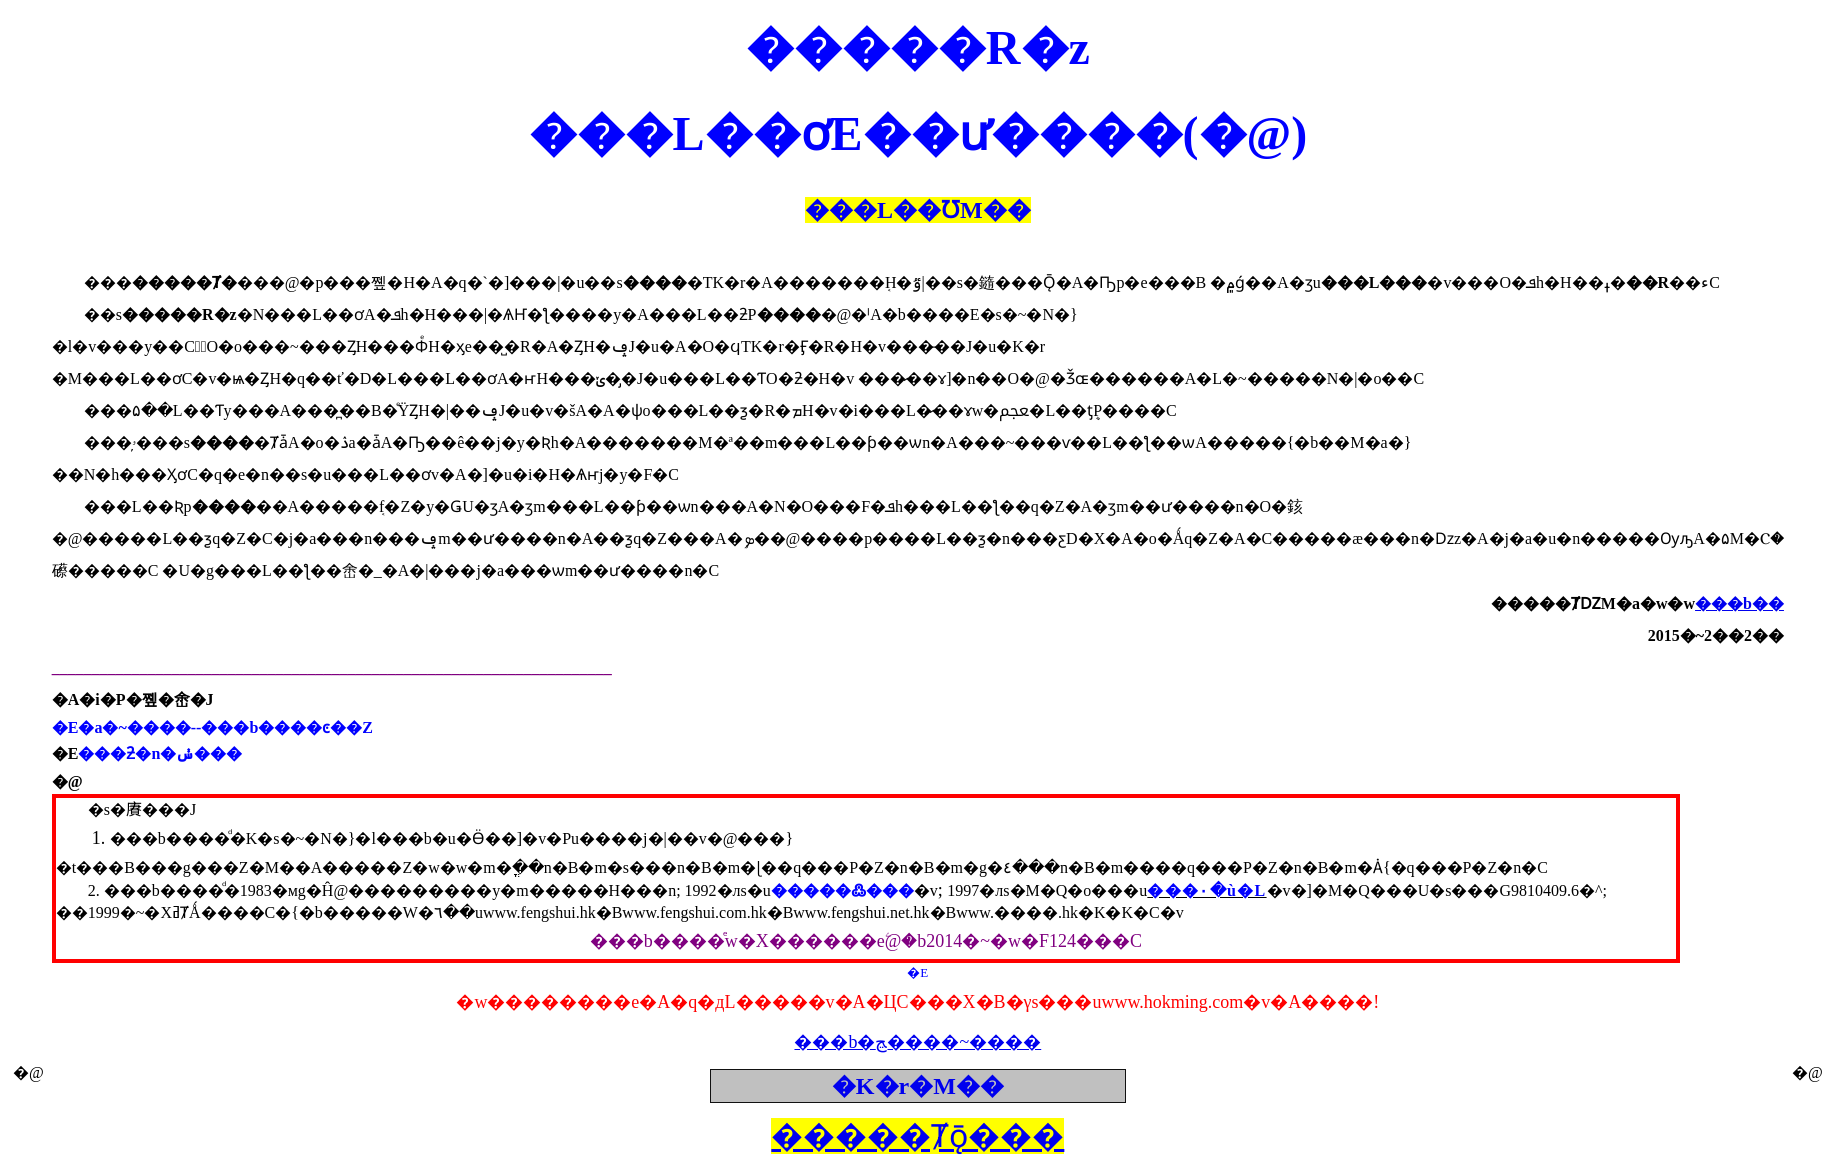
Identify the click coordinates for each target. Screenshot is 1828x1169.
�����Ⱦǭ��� (917, 1136)
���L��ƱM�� (918, 210)
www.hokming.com (1172, 1002)
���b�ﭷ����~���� (917, 1042)
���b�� (1739, 603)
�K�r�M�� (918, 1086)
